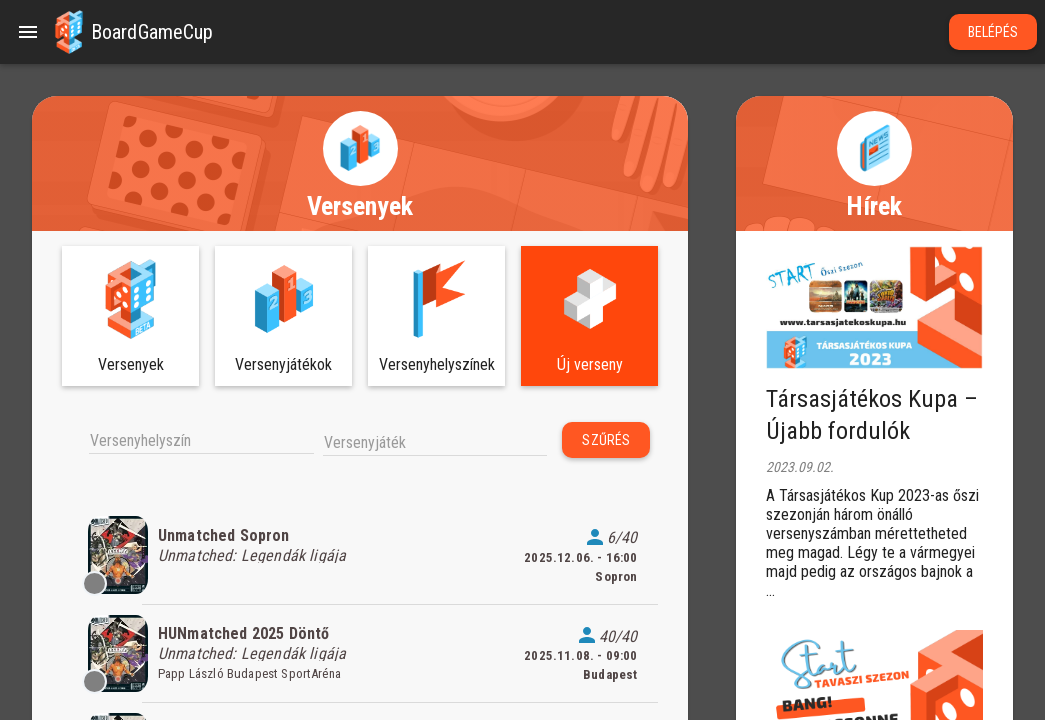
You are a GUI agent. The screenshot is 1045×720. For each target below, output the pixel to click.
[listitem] (360, 555)
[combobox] (201, 439)
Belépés (993, 32)
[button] (69, 32)
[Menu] (28, 32)
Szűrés (606, 440)
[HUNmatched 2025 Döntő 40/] (360, 654)
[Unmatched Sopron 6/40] (360, 555)
